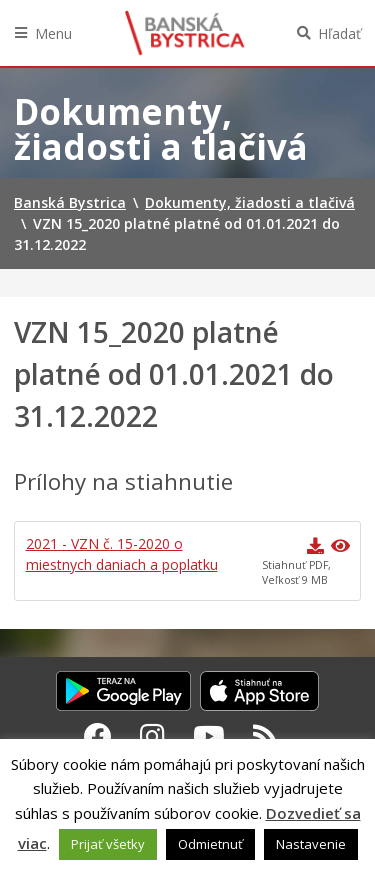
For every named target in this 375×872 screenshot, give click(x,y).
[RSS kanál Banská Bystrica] (265, 736)
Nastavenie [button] (311, 844)
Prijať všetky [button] (108, 844)
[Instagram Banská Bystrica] (152, 736)
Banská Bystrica (185, 33)
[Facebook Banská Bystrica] (98, 736)
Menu (53, 33)
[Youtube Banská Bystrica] (209, 736)
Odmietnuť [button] (210, 844)
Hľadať (339, 33)
